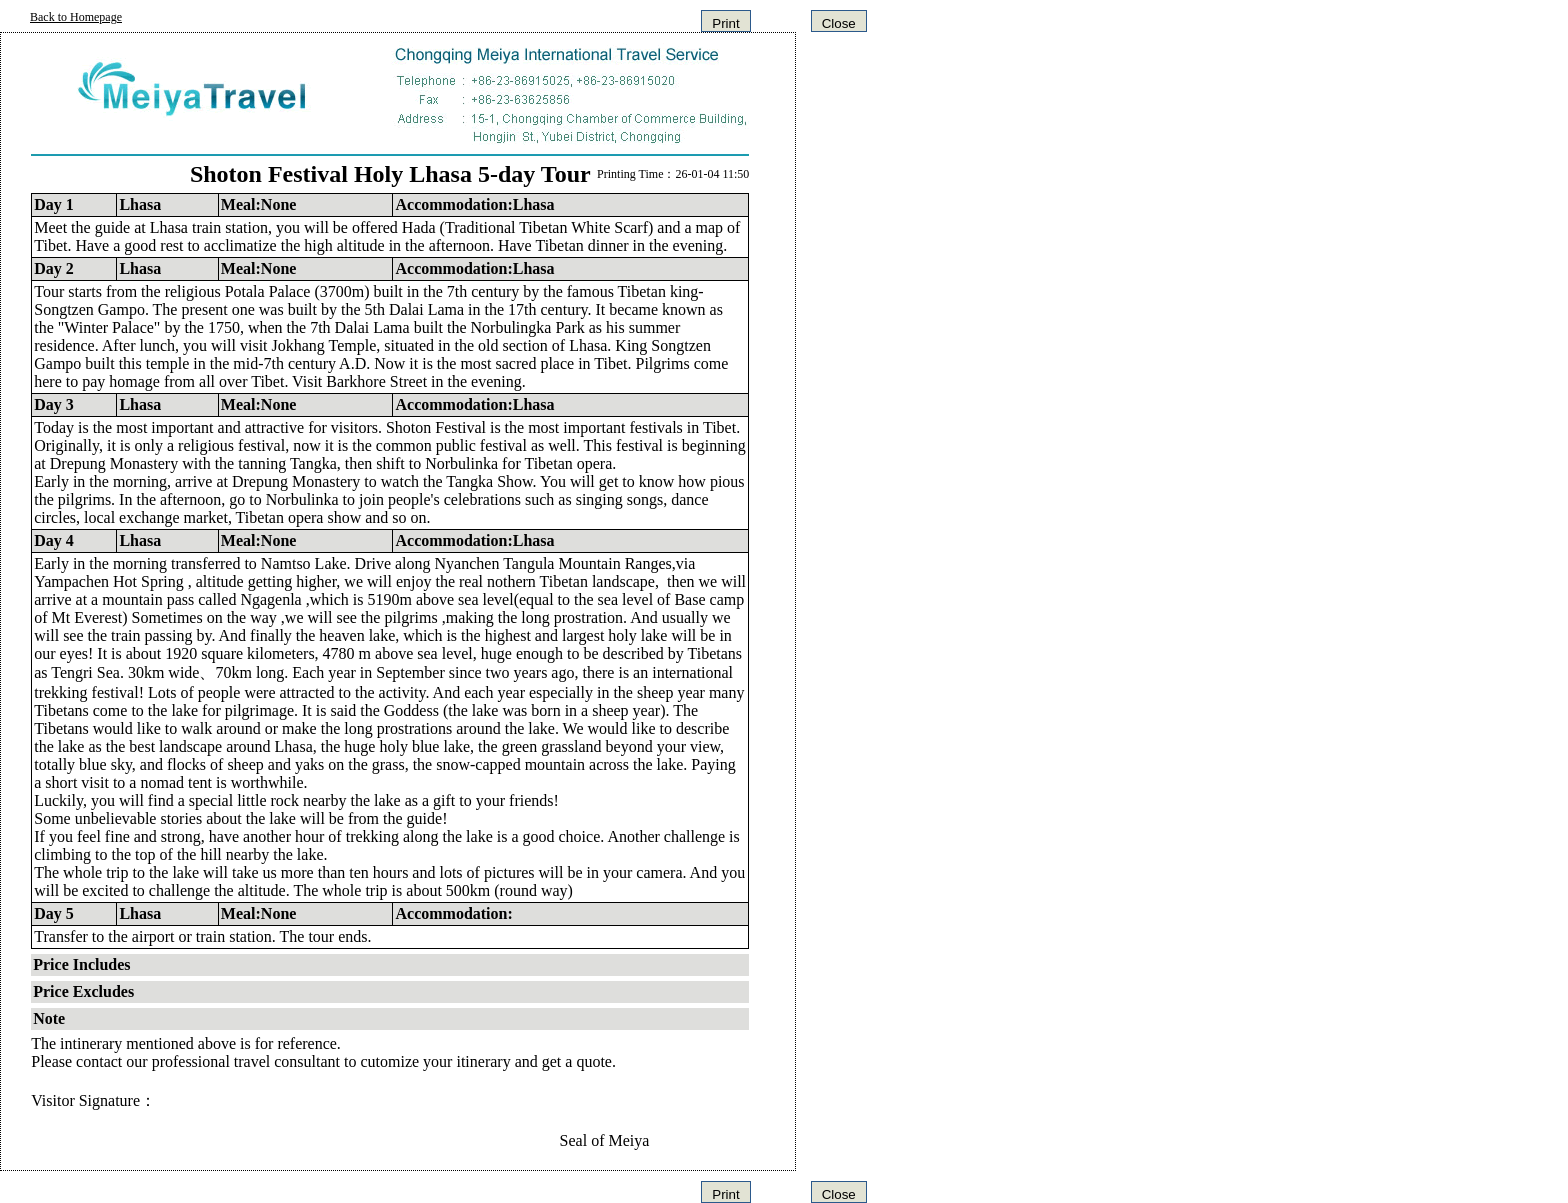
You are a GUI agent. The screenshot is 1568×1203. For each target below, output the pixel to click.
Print (725, 23)
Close (839, 23)
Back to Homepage (76, 17)
